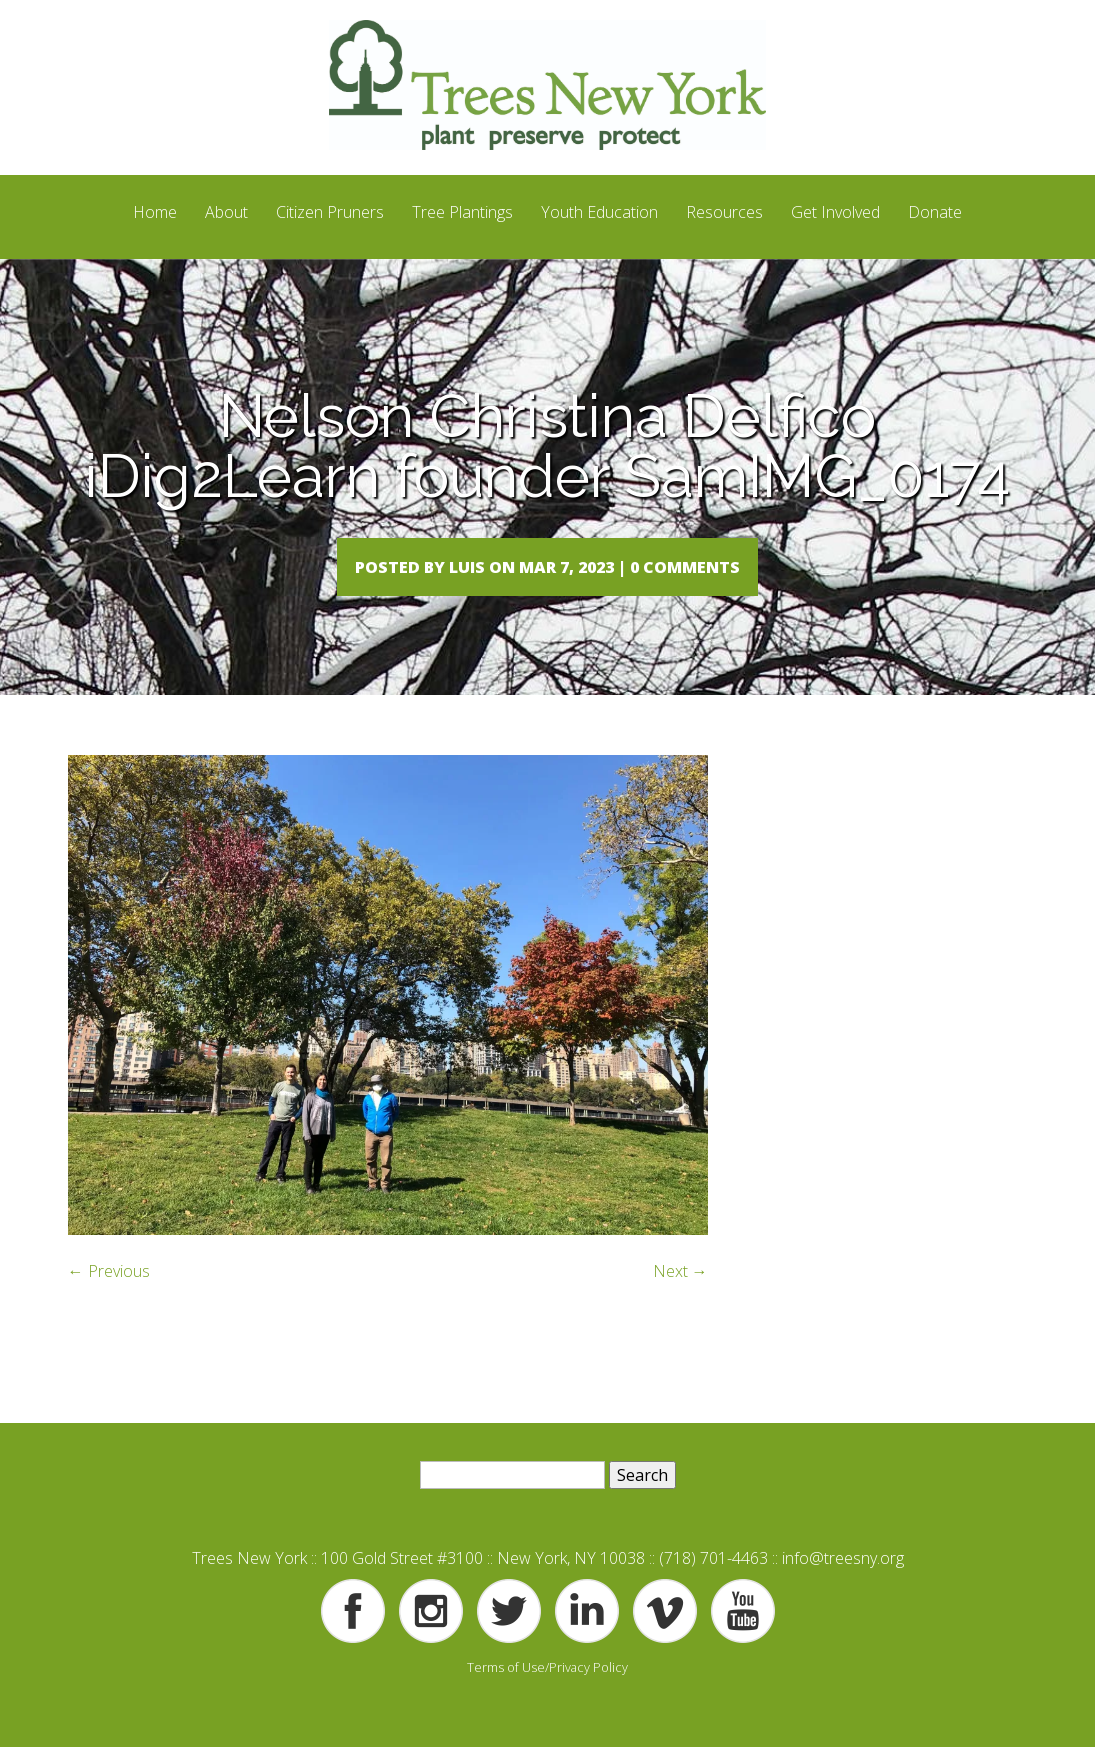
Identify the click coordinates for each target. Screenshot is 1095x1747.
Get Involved (835, 212)
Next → (680, 1312)
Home (155, 212)
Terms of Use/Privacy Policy (547, 1707)
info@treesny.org (843, 1598)
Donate (935, 212)
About (226, 212)
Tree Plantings (462, 212)
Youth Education (599, 212)
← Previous (109, 1312)
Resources (724, 212)
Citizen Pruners (330, 212)
